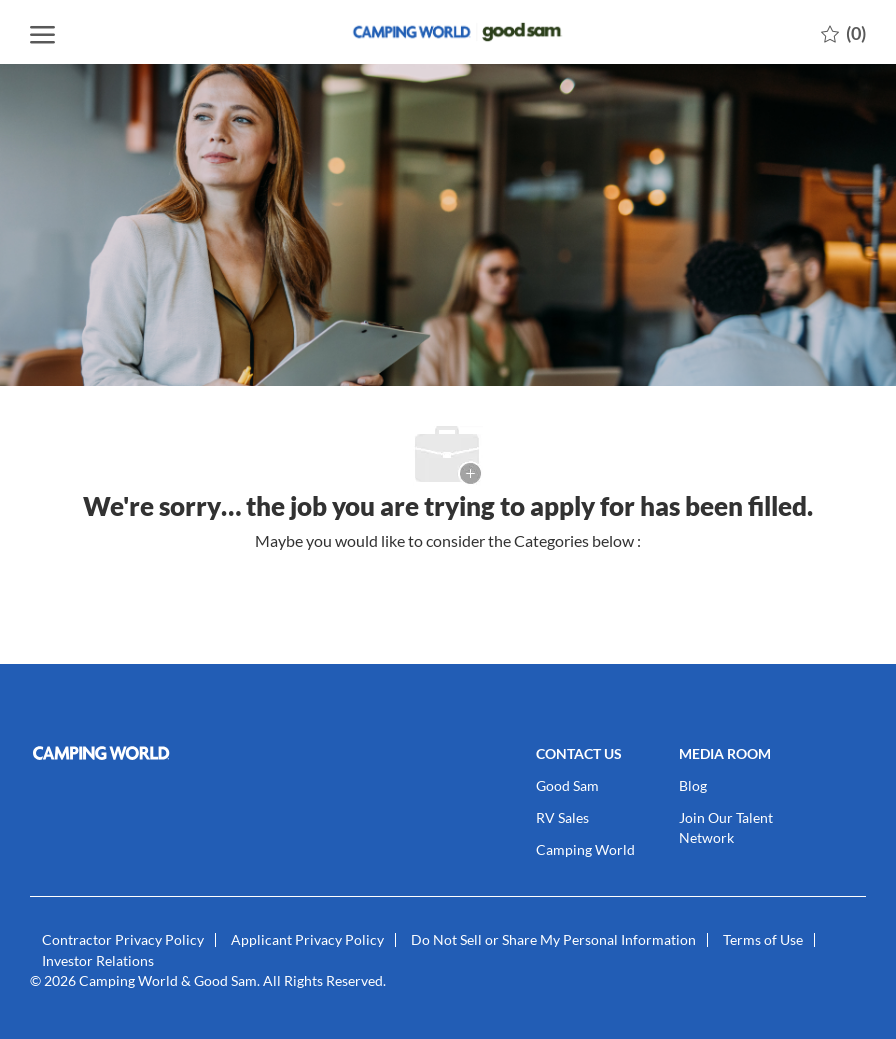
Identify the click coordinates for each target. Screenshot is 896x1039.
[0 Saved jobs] (843, 32)
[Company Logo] (448, 31)
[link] (125, 753)
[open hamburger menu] (42, 32)
